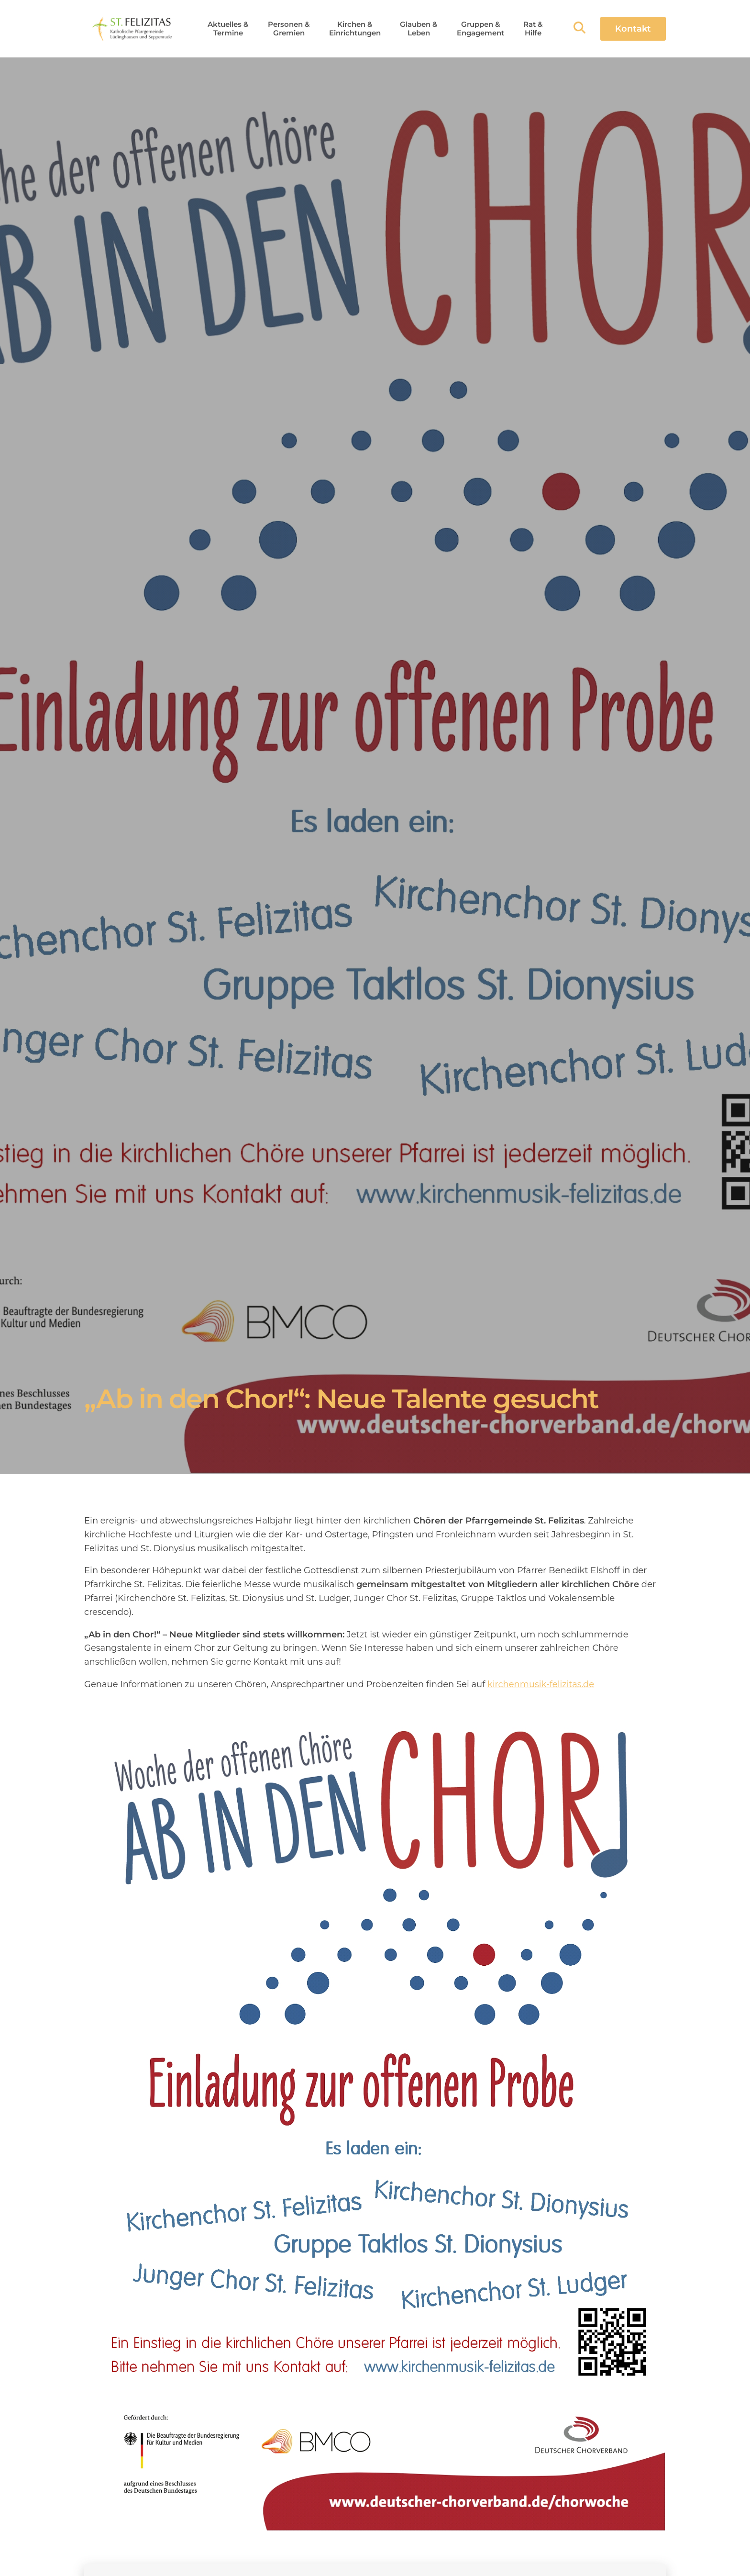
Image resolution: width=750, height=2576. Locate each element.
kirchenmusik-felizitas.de (540, 1684)
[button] (228, 29)
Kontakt (633, 28)
